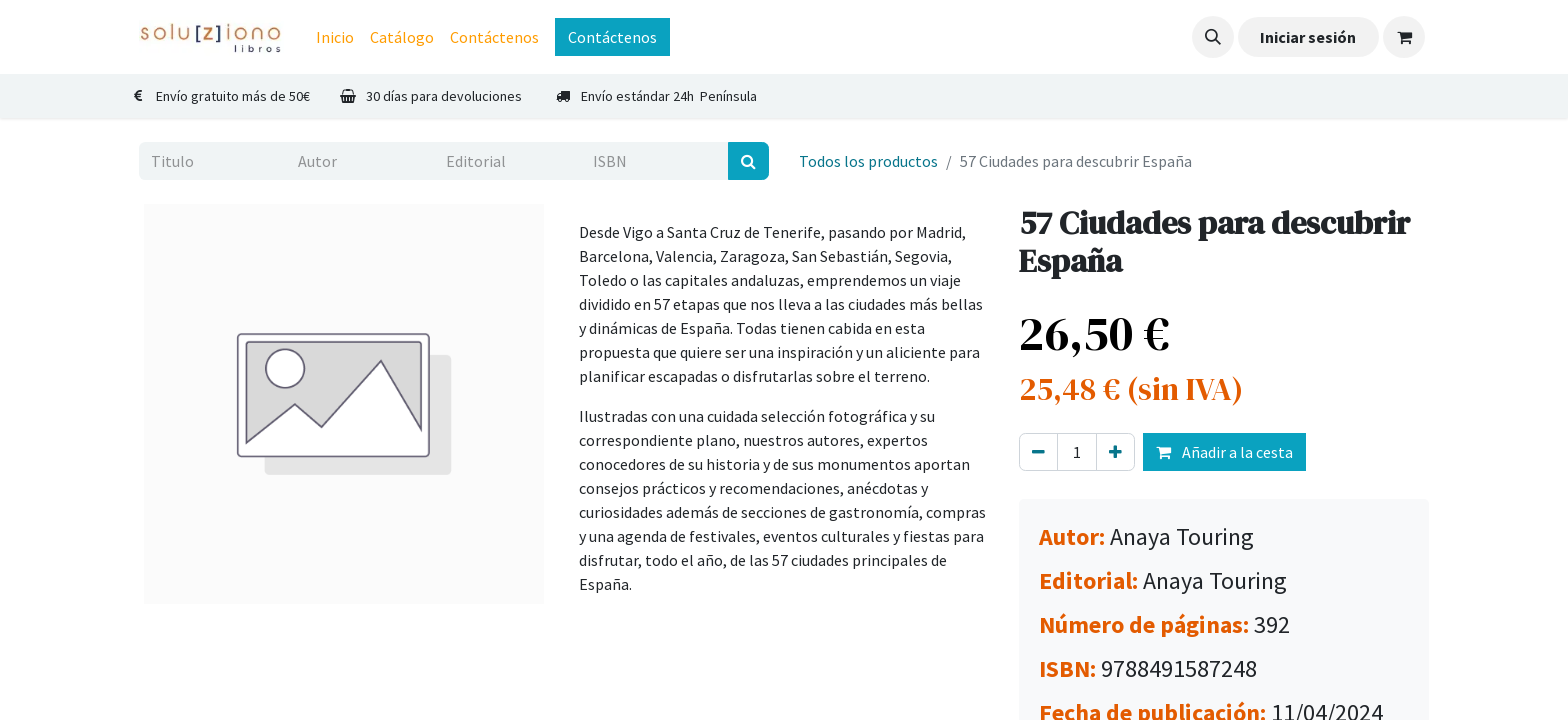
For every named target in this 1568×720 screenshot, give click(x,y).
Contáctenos (612, 37)
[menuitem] (335, 37)
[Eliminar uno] (1038, 452)
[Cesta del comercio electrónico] (1404, 37)
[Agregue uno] (1115, 452)
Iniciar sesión (1308, 37)
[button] (1213, 37)
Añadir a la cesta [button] (1224, 452)
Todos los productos (868, 161)
